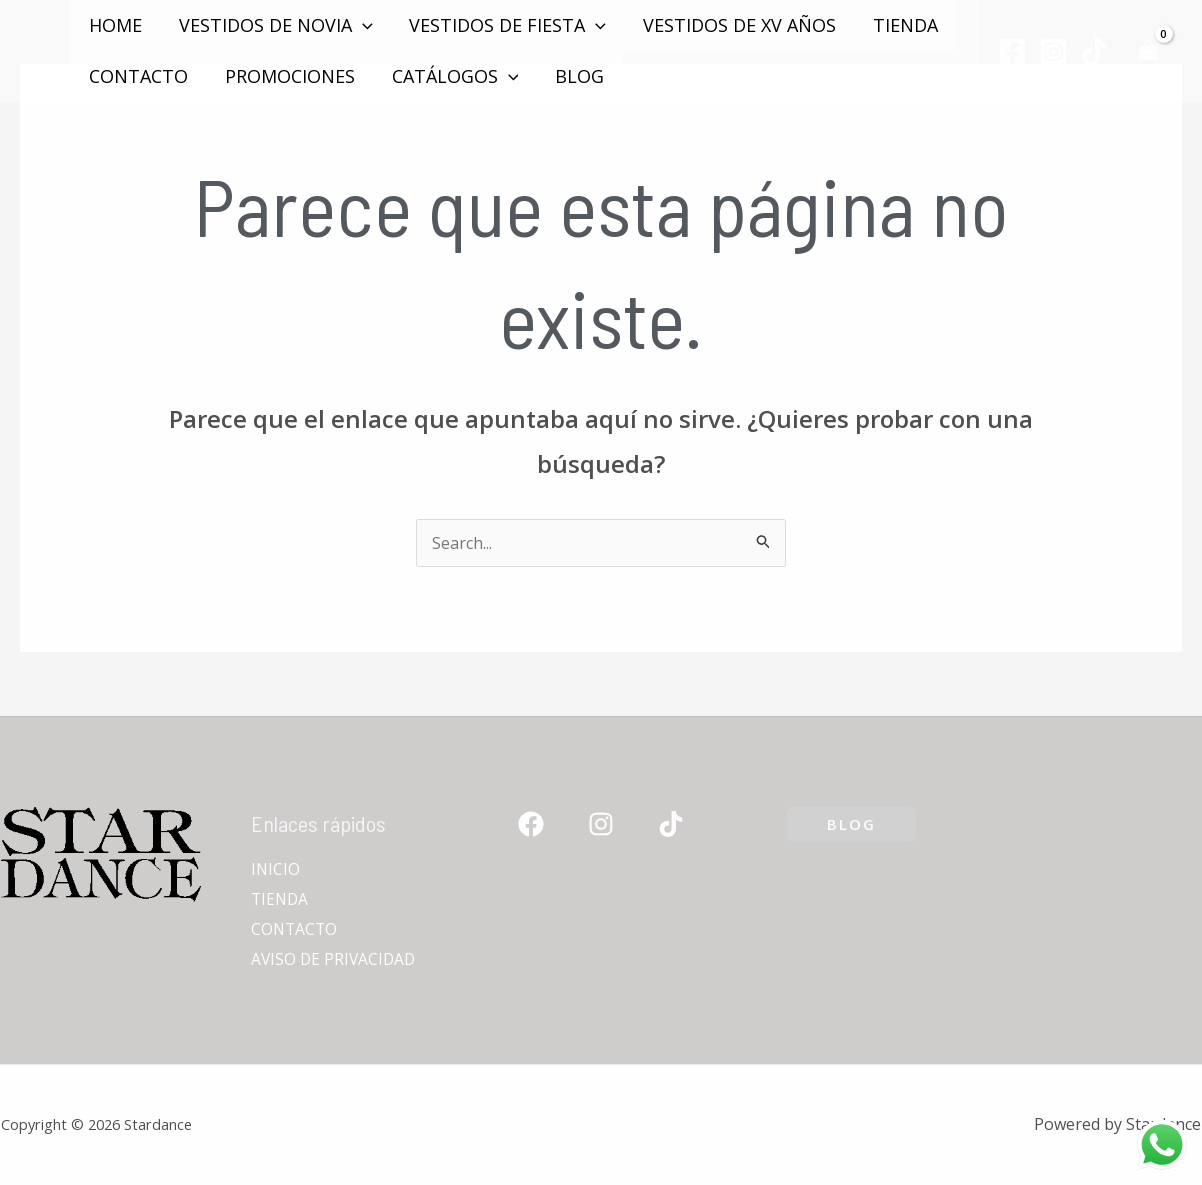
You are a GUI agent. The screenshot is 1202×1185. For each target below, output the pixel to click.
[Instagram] (1053, 51)
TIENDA (902, 25)
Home (115, 25)
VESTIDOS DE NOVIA (275, 25)
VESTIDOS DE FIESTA (506, 25)
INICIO (276, 869)
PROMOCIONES (289, 76)
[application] (361, 25)
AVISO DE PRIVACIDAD (335, 959)
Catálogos (453, 76)
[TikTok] (1094, 51)
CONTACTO (138, 76)
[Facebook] (1012, 51)
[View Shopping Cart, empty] (1148, 50)
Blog (577, 76)
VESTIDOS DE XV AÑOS (737, 25)
